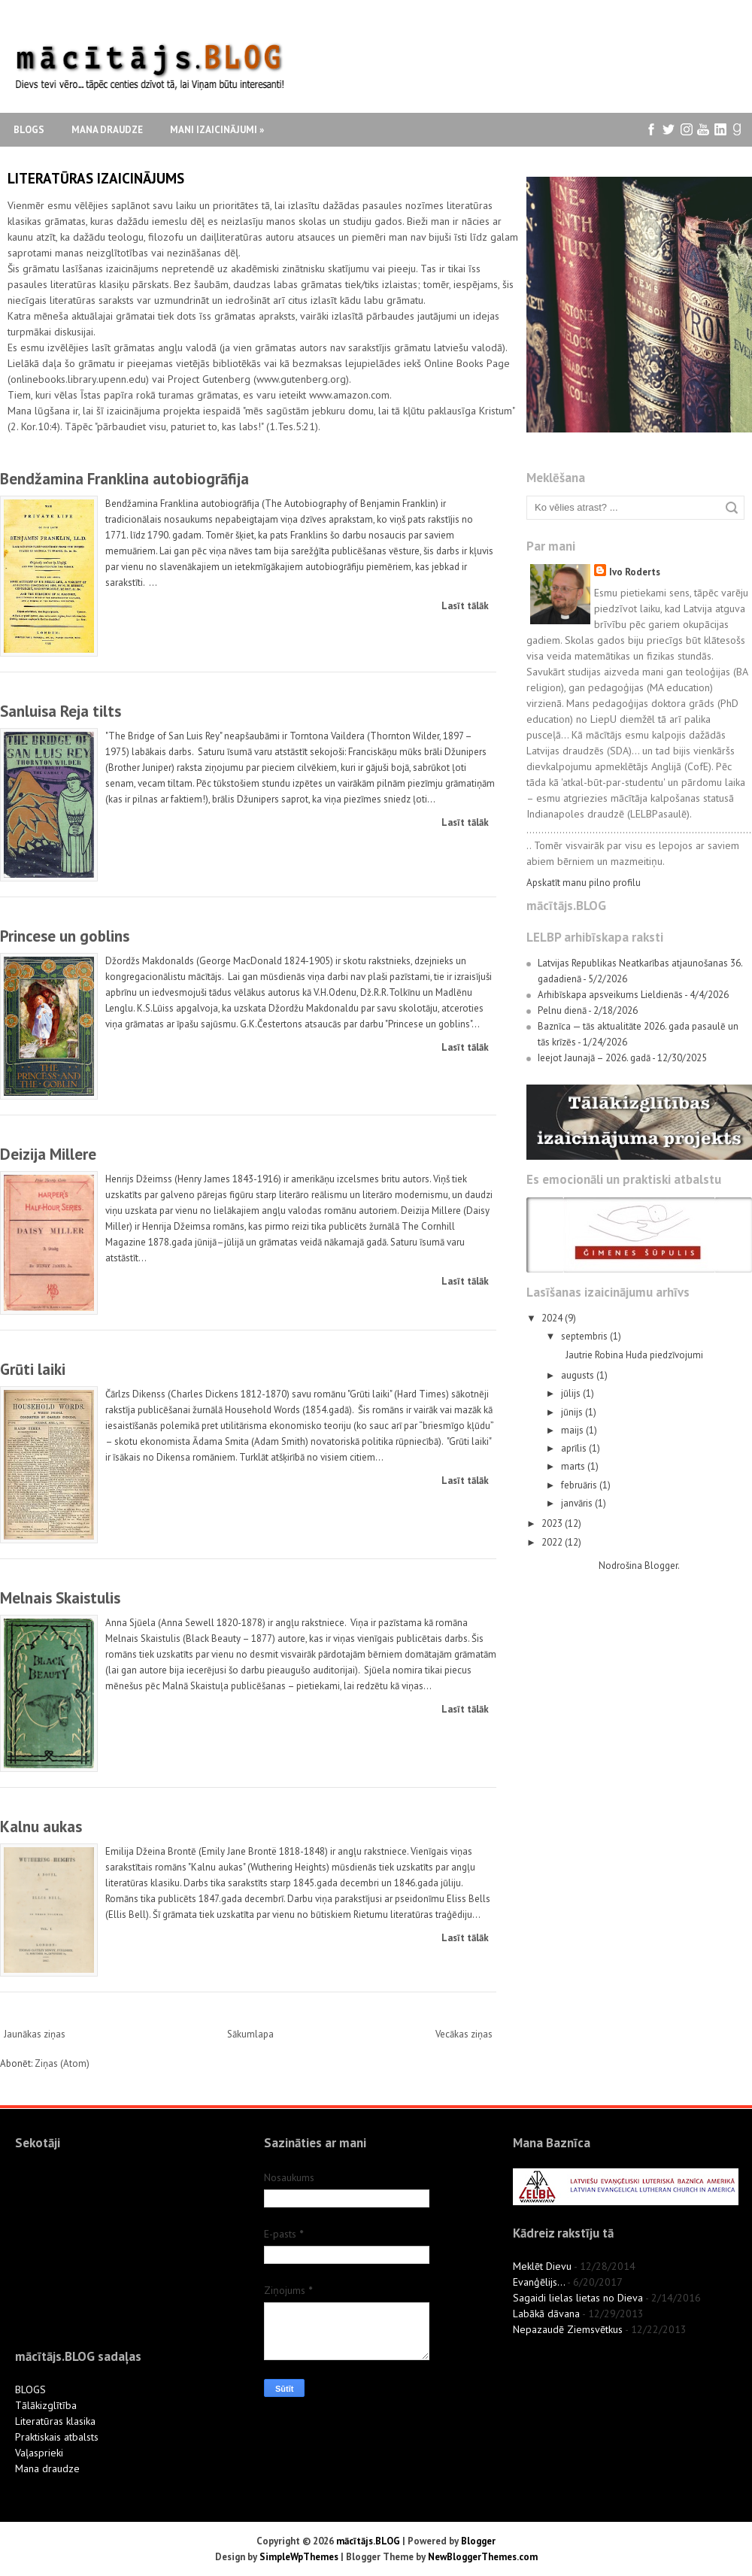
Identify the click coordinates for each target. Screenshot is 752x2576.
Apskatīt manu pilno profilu (583, 882)
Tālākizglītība (46, 2405)
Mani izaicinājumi (217, 129)
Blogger (661, 1565)
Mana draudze (107, 129)
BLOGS (30, 2389)
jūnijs (573, 1412)
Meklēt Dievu (542, 2266)
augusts (578, 1375)
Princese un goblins (64, 936)
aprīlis (575, 1448)
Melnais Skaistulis (60, 1598)
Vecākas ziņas (464, 2034)
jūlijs (572, 1393)
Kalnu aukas (41, 1826)
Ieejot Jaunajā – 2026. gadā (594, 1057)
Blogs (29, 129)
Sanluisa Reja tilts (60, 711)
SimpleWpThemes (298, 2556)
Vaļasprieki (39, 2452)
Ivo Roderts (634, 572)
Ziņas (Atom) (62, 2063)
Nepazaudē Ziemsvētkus (568, 2329)
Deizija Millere (48, 1154)
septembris (585, 1336)
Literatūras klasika (55, 2421)
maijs (573, 1430)
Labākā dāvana (546, 2313)
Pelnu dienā (562, 1010)
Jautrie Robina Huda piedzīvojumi (634, 1355)
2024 (553, 1318)
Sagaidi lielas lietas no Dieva (578, 2297)
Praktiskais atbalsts (57, 2437)
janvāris (578, 1503)
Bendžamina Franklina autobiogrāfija (124, 479)
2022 (553, 1542)
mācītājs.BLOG (368, 2541)
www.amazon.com (349, 395)
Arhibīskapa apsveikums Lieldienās (610, 994)
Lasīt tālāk (465, 605)
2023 (553, 1523)
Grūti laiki (32, 1369)
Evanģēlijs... (539, 2282)
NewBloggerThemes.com (483, 2556)
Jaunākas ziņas (34, 2034)
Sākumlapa (250, 2034)
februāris (580, 1485)
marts (574, 1466)
